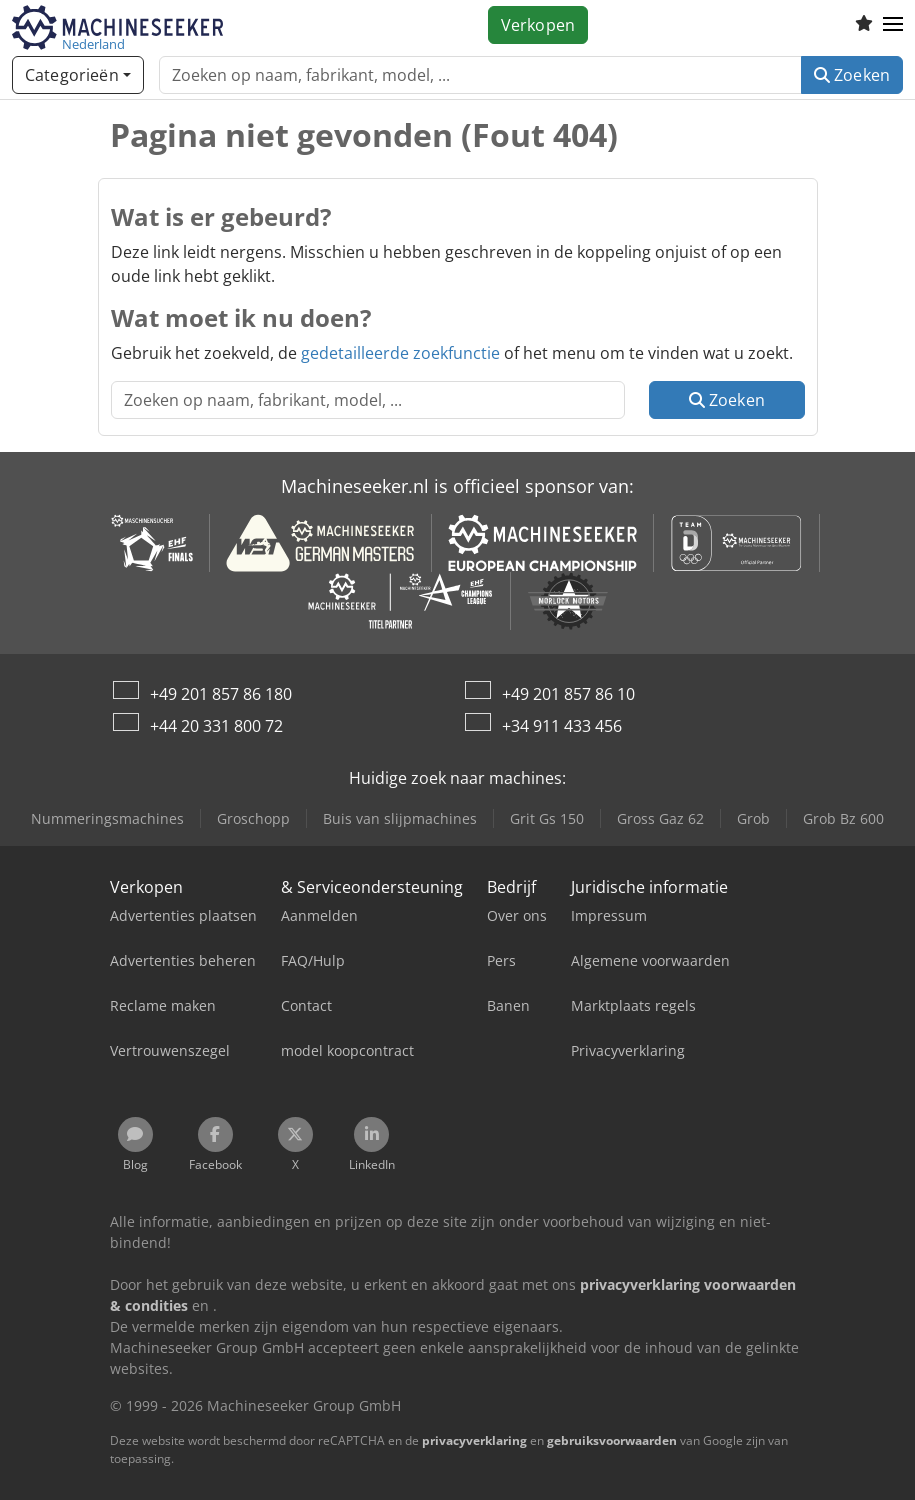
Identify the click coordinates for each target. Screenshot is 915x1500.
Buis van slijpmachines (400, 818)
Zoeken (852, 75)
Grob (753, 818)
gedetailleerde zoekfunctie (400, 353)
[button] (893, 25)
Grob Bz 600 (843, 818)
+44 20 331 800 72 (216, 726)
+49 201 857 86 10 (568, 694)
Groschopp (253, 818)
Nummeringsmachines (107, 818)
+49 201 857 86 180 (221, 694)
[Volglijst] (864, 25)
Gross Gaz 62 (660, 818)
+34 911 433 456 (562, 726)
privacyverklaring (474, 1440)
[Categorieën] (78, 75)
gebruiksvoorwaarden (612, 1440)
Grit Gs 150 (547, 818)
